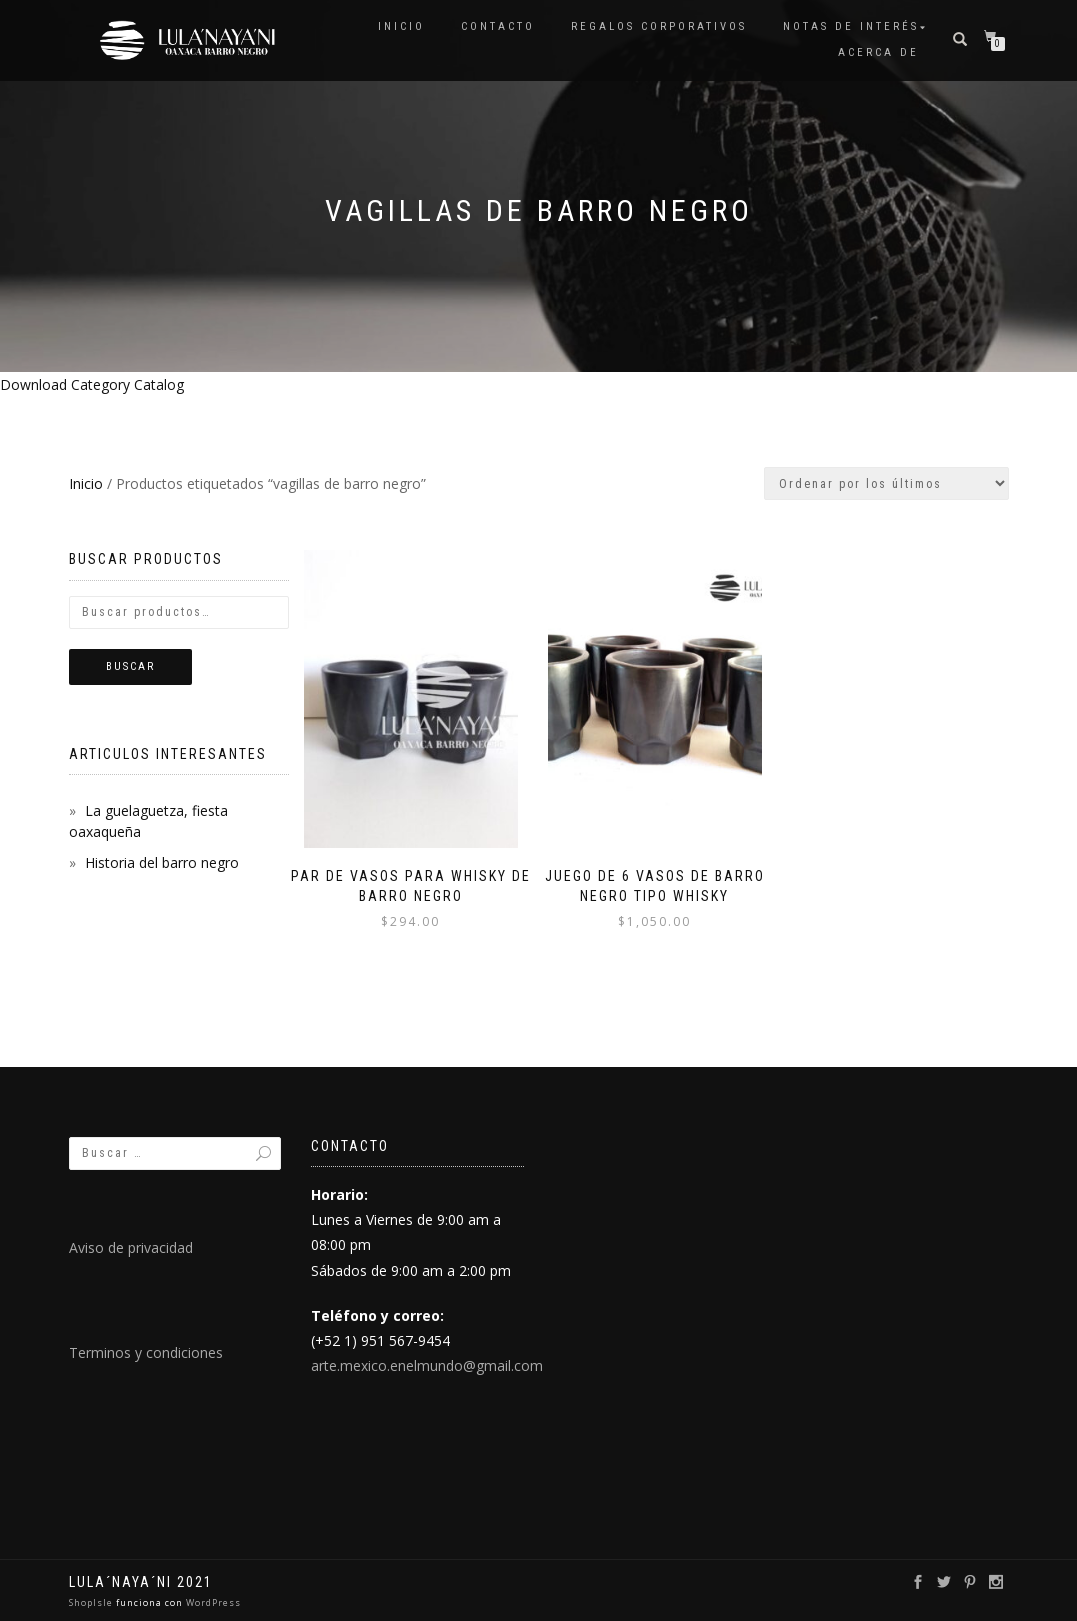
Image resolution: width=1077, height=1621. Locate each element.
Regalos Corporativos (659, 26)
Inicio (401, 26)
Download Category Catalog (92, 384)
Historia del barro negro (162, 862)
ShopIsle (92, 1602)
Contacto (498, 26)
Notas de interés (851, 26)
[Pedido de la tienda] (886, 483)
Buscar (130, 666)
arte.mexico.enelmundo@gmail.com (427, 1365)
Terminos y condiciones (146, 1352)
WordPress (212, 1602)
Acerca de (878, 52)
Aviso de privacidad (131, 1247)
